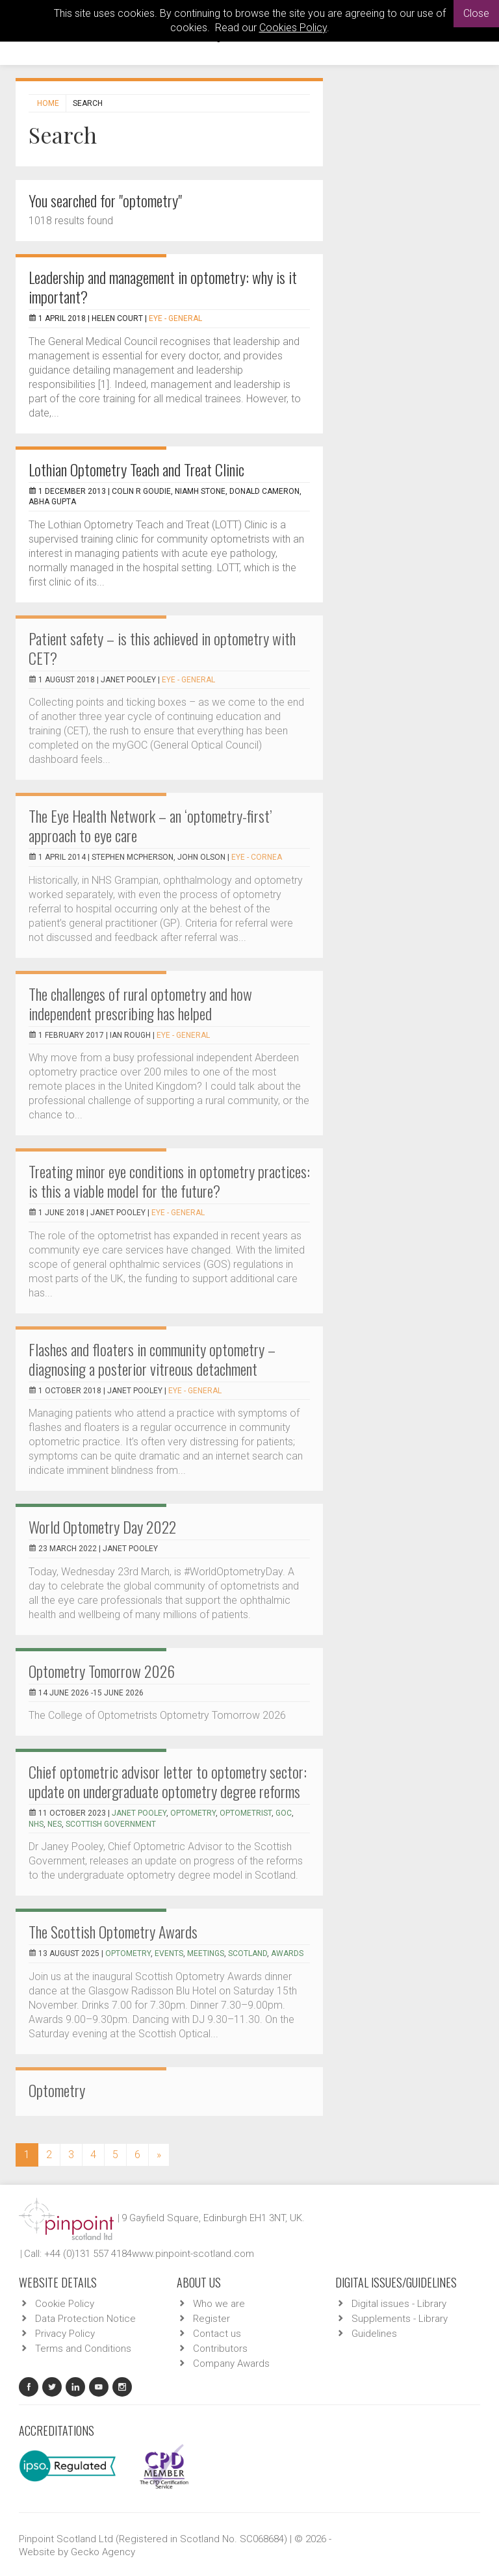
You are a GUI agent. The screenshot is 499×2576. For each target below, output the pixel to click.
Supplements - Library (400, 2319)
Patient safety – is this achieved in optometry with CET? (162, 647)
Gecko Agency (103, 2552)
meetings (205, 1953)
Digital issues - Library (399, 2304)
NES (54, 1824)
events (169, 1953)
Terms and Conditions (83, 2348)
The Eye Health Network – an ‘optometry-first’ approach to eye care (150, 825)
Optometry (57, 2090)
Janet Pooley (139, 1813)
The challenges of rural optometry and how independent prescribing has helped (140, 1003)
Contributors (220, 2348)
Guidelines (374, 2333)
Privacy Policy (65, 2333)
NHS (36, 1824)
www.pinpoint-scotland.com (193, 2254)
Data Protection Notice (85, 2319)
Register (211, 2319)
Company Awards (231, 2363)
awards (287, 1953)
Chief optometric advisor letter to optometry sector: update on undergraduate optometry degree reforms (168, 1781)
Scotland (247, 1953)
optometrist (246, 1813)
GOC (283, 1813)
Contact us (217, 2333)
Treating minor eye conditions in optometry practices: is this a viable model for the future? (169, 1180)
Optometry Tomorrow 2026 (102, 1670)
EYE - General (175, 318)
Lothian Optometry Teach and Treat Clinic (136, 469)
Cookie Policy (64, 2304)
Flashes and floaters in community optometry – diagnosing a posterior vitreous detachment (152, 1358)
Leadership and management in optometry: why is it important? (163, 286)
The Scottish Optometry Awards (113, 1931)
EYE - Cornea (256, 857)
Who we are (219, 2304)
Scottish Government (111, 1824)
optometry (193, 1813)
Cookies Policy (293, 27)
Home (48, 103)
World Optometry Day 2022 (102, 1526)
